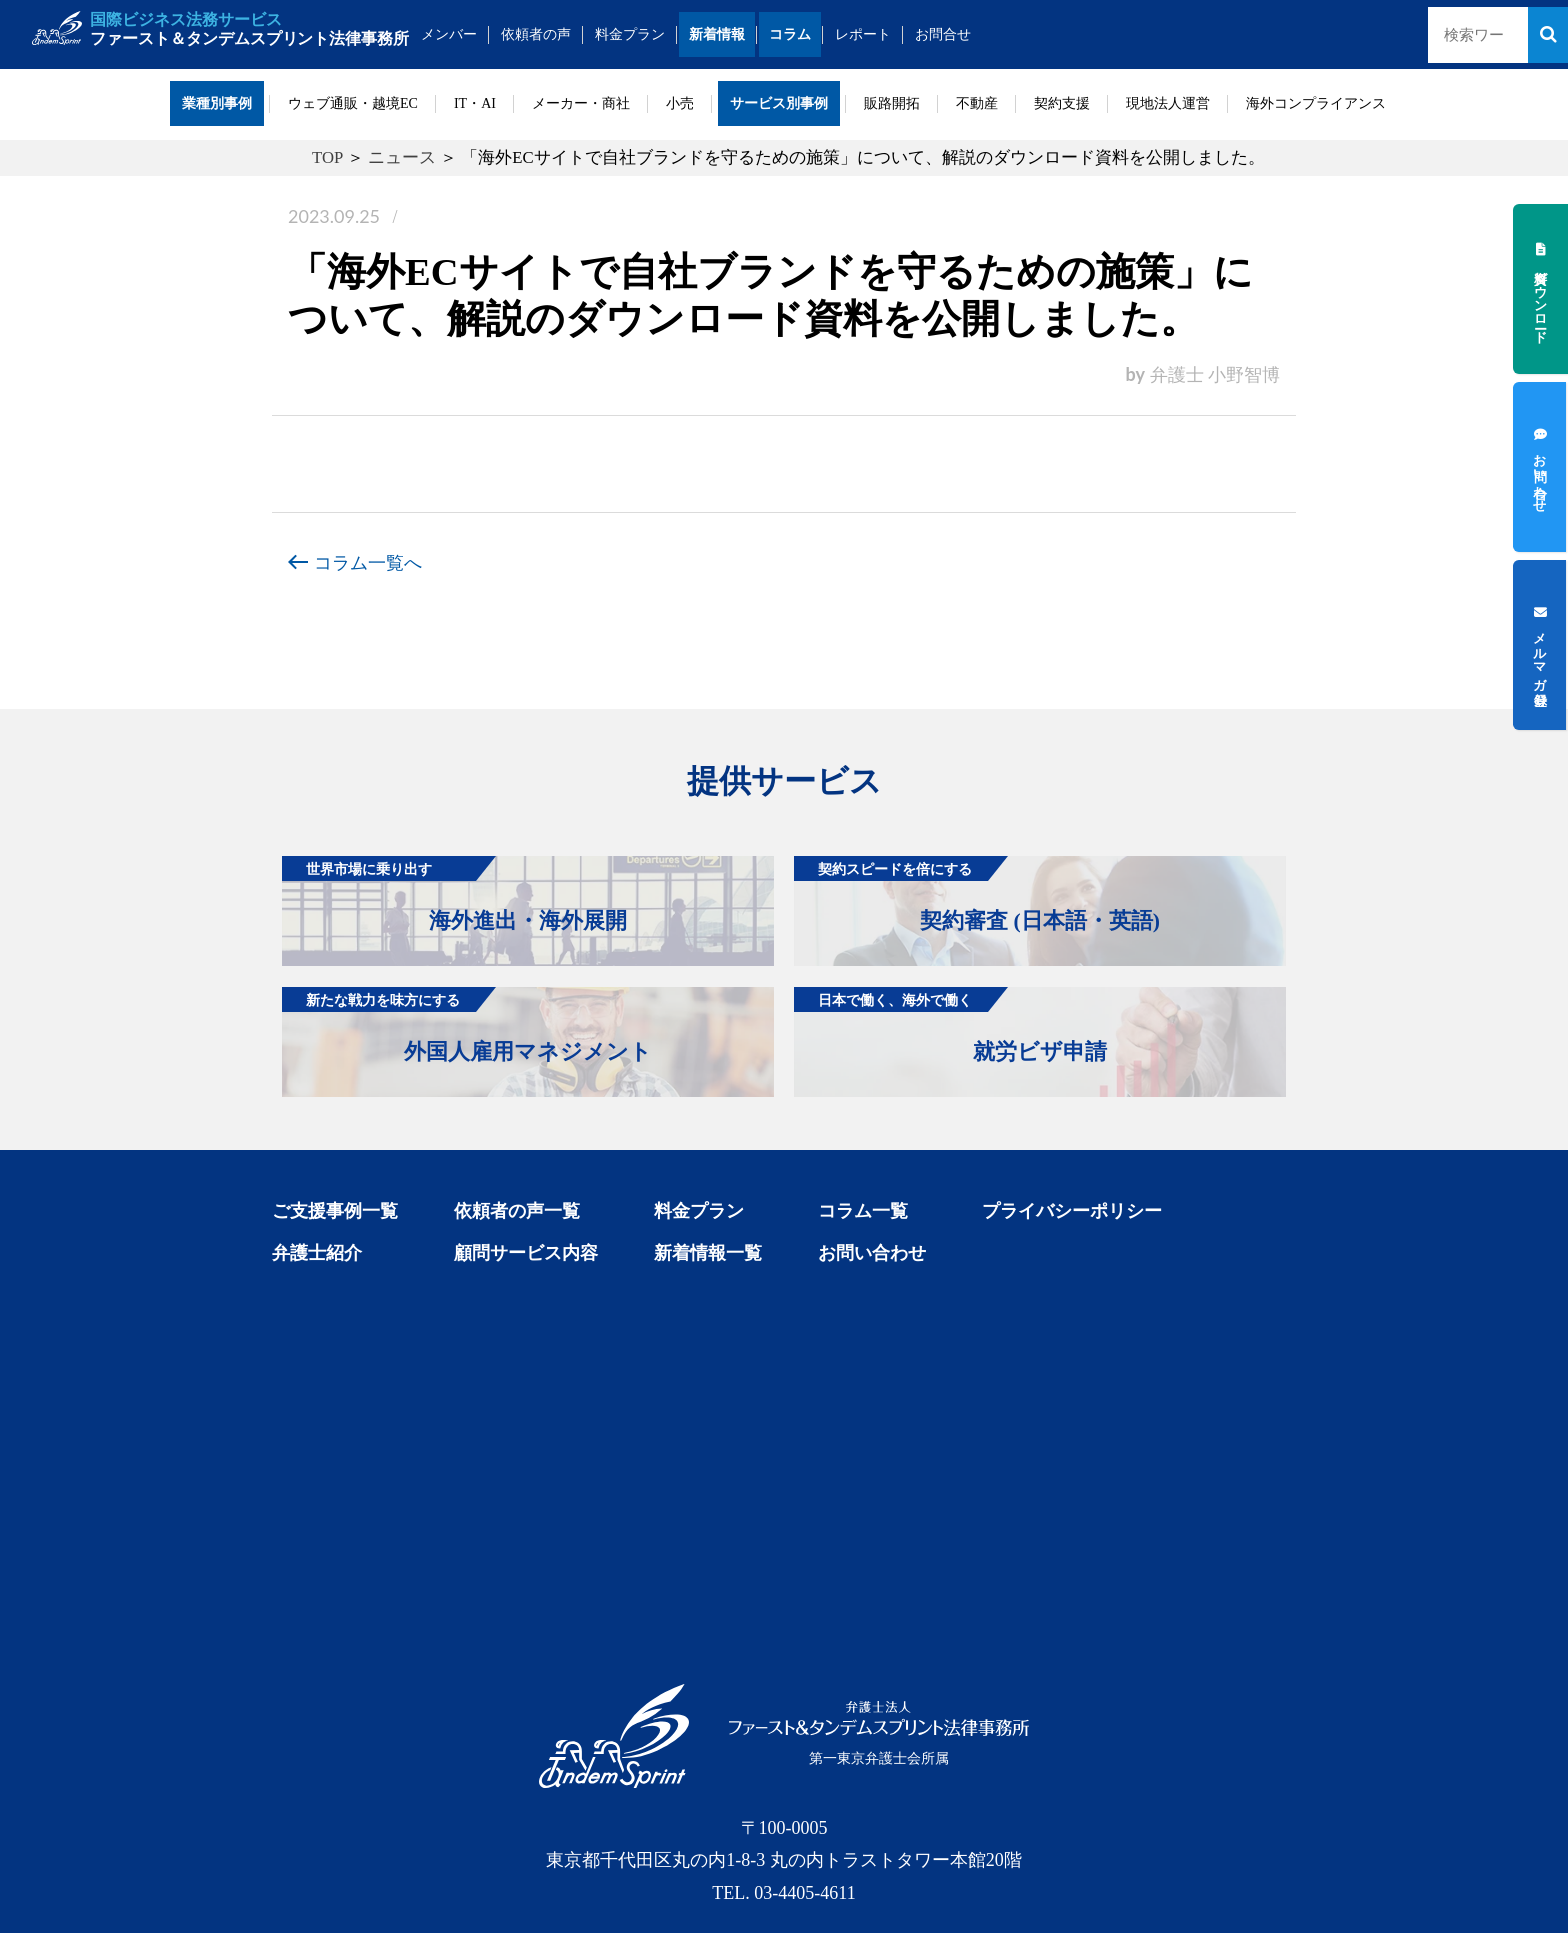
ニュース (402, 157)
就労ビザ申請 (950, 1025)
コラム (791, 34)
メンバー (450, 34)
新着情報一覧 (708, 1253)
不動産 (977, 103)
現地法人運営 (1168, 103)
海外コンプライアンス (1316, 103)
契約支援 (1062, 103)
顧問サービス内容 (526, 1253)
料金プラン (631, 34)
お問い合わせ (872, 1253)
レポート (864, 34)
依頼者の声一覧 (517, 1211)
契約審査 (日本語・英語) (977, 894)
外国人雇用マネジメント (467, 1025)
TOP (327, 157)
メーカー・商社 (581, 103)
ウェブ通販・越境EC (353, 103)
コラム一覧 (863, 1211)
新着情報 (718, 34)
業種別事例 (217, 103)
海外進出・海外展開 (454, 894)
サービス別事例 (779, 103)
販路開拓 (892, 103)
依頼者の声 (537, 34)
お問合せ (944, 34)
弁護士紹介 (317, 1253)
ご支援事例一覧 (335, 1211)
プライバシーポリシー (1072, 1211)
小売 (680, 103)
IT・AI (475, 103)
